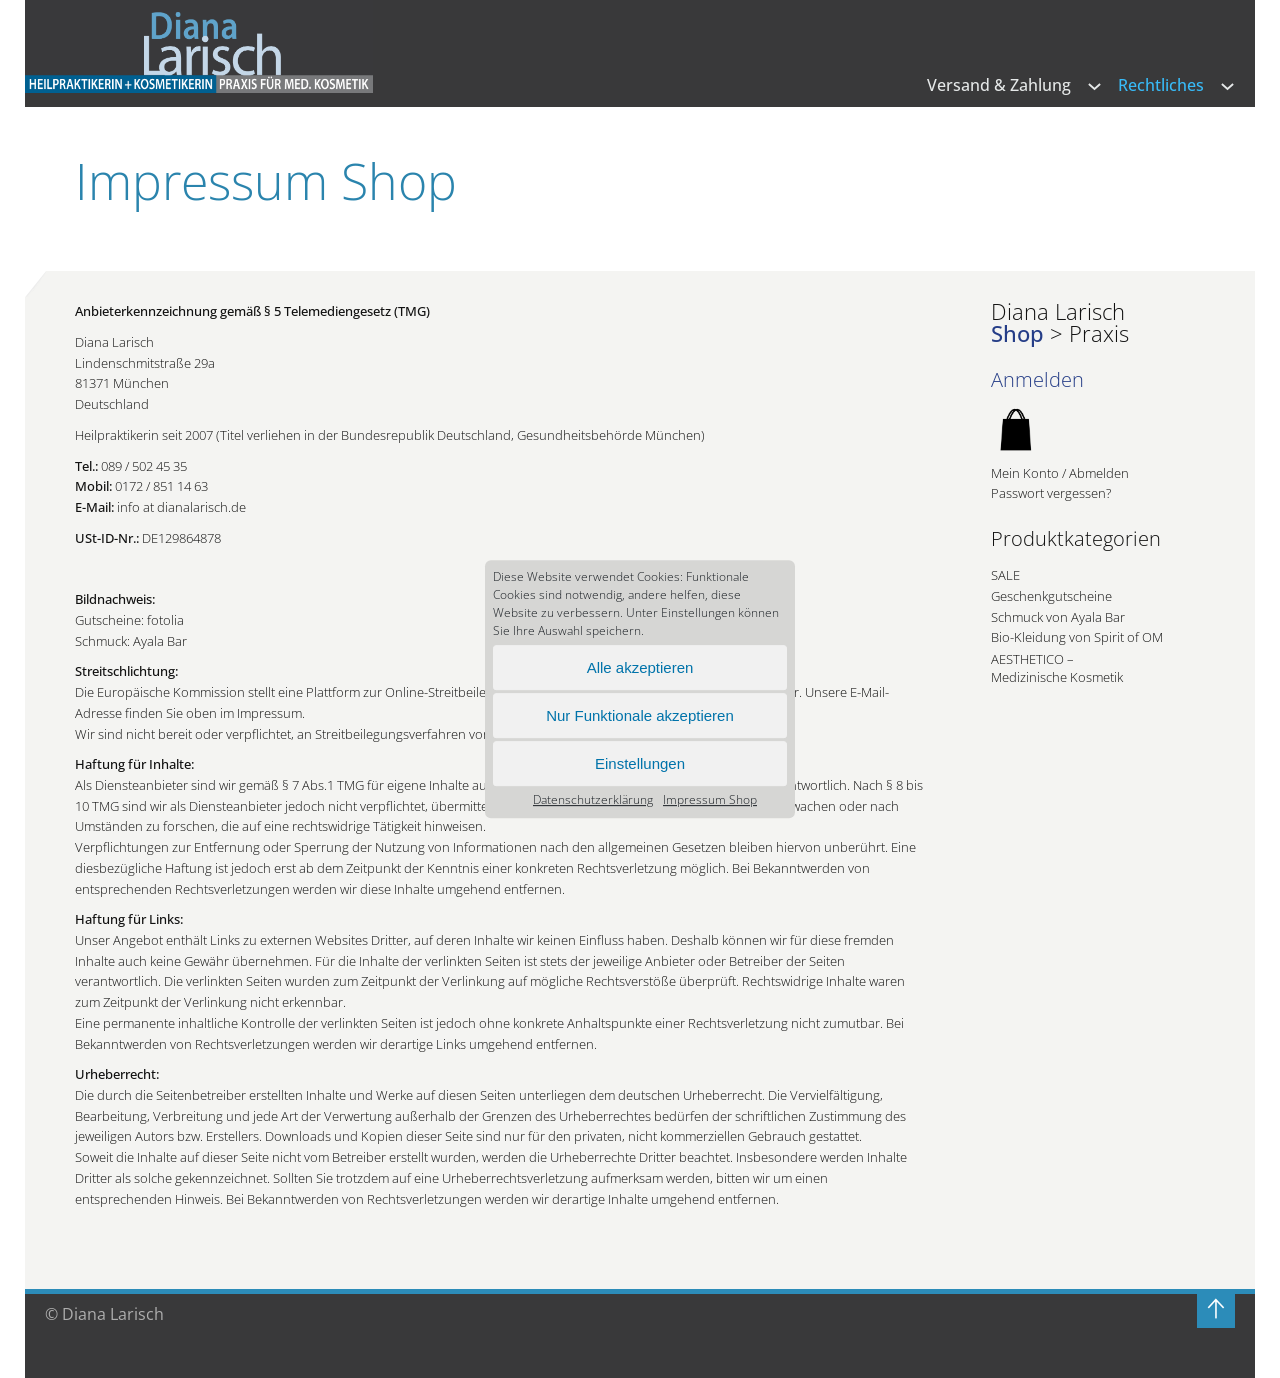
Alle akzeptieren (640, 667)
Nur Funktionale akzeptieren (640, 715)
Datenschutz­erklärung (593, 799)
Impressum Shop (710, 799)
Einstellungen (640, 763)
